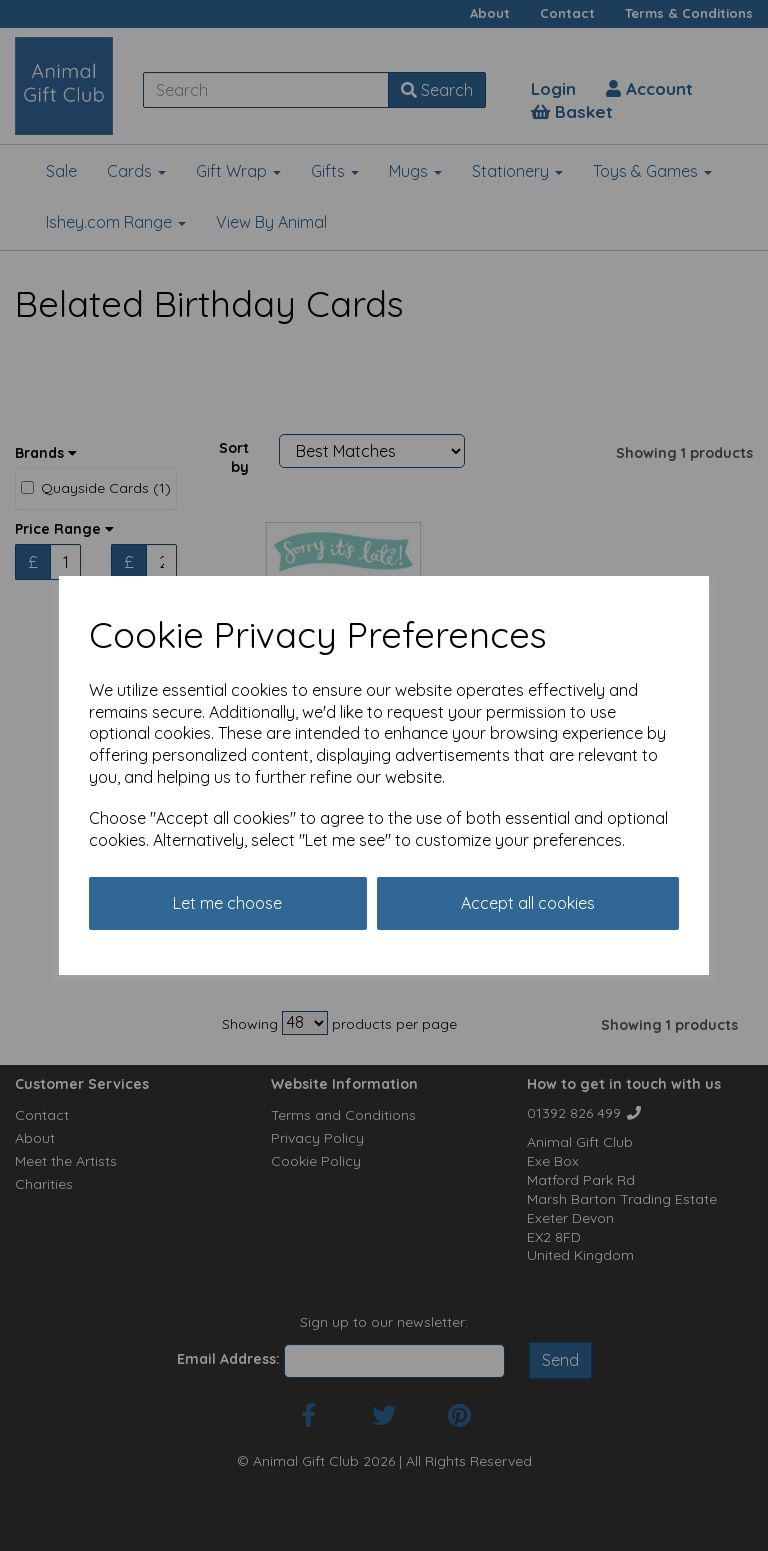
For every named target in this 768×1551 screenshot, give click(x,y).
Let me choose (227, 903)
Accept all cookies (528, 903)
